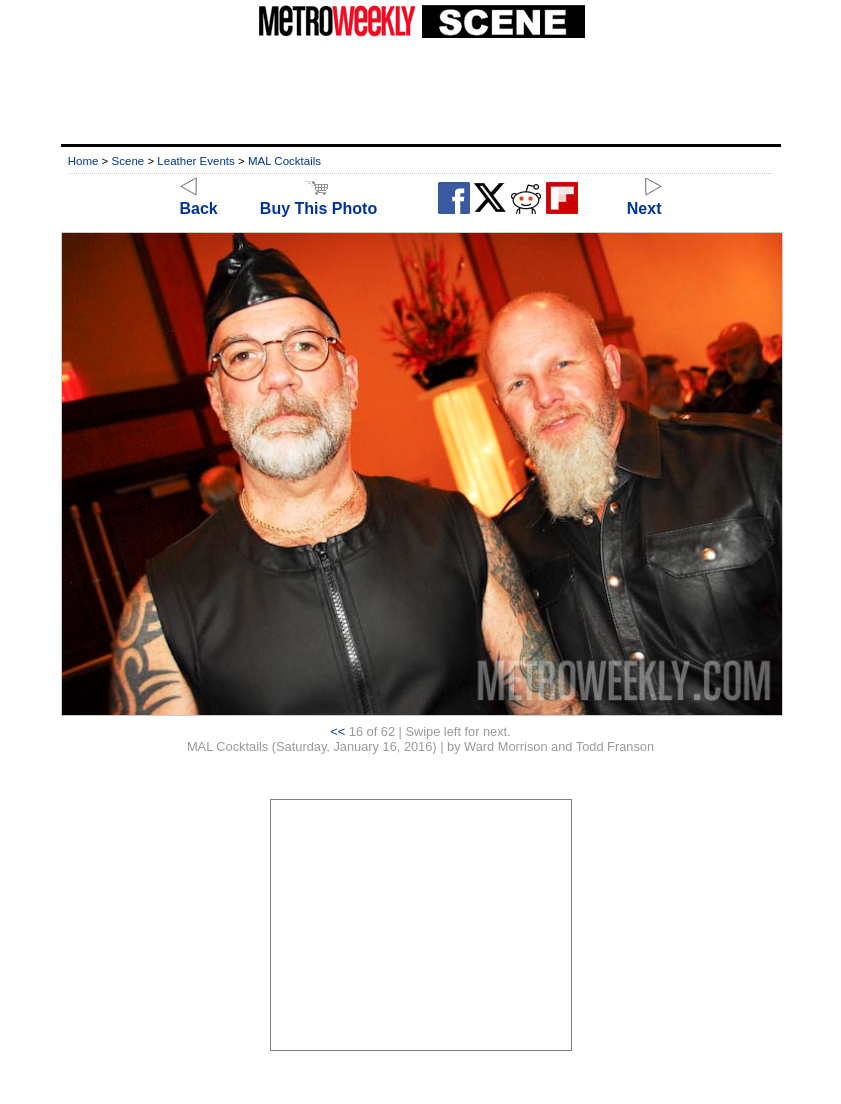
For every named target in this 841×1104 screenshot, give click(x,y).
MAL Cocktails (284, 161)
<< (337, 731)
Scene (128, 161)
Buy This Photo (318, 199)
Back (199, 199)
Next (644, 199)
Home (83, 161)
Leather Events (195, 161)
